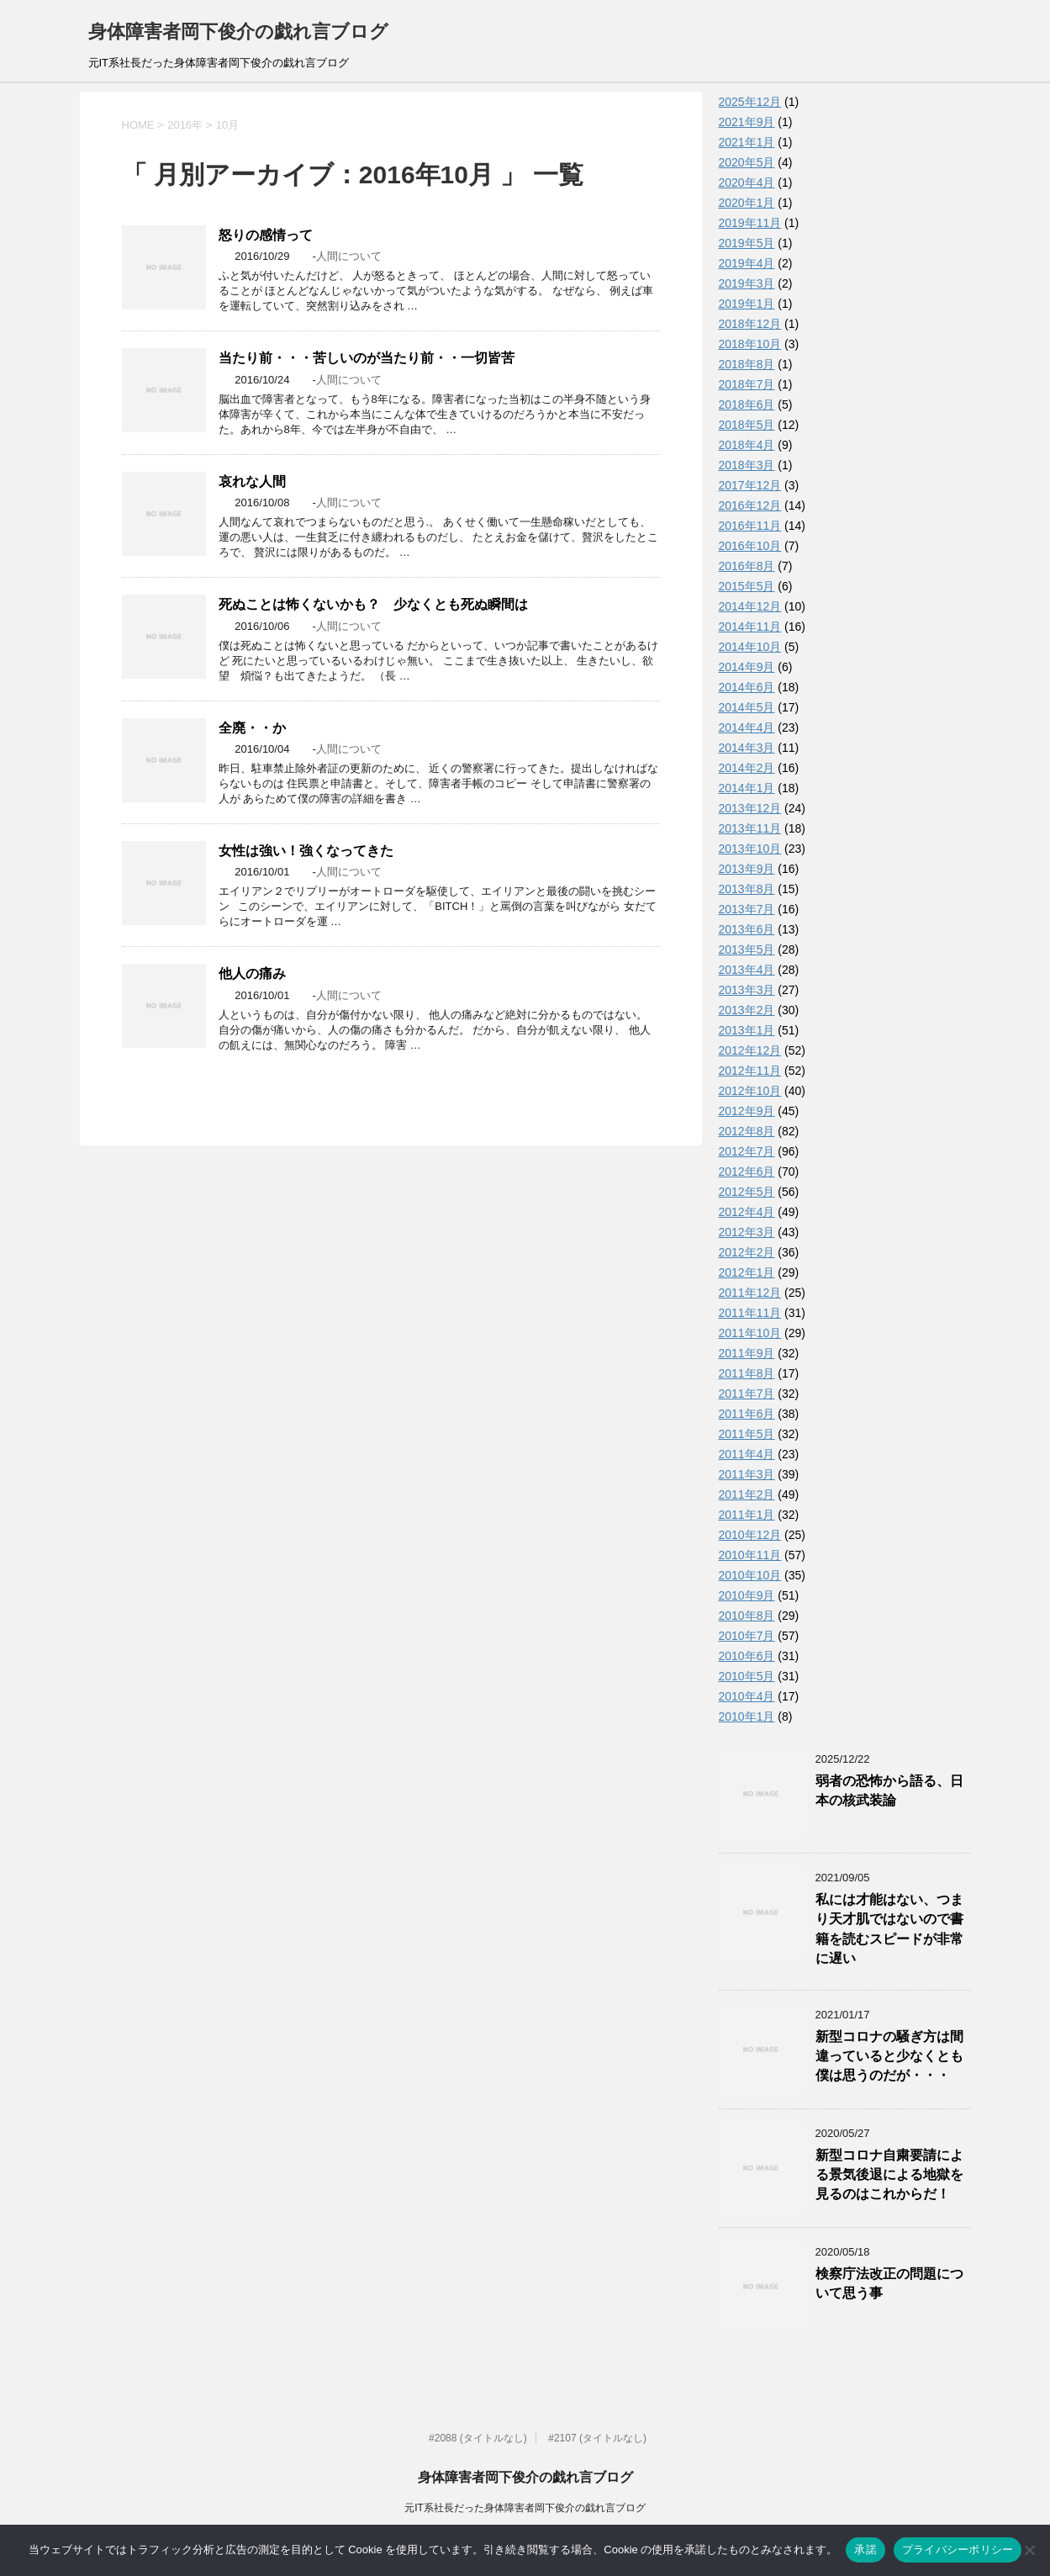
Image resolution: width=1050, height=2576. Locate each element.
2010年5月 (747, 1676)
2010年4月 (747, 1696)
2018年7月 (747, 384)
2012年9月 (747, 1111)
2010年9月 (747, 1595)
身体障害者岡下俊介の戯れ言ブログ (238, 31)
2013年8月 (747, 889)
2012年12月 (750, 1050)
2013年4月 (747, 969)
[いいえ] (1029, 2550)
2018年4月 (747, 445)
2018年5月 (747, 424)
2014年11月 (750, 626)
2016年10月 (750, 546)
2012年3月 (747, 1232)
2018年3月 (747, 465)
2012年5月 (747, 1191)
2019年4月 (747, 263)
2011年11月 (750, 1313)
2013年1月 (747, 1030)
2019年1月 (747, 303)
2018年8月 (747, 364)
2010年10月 (750, 1575)
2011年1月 (747, 1514)
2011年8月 (747, 1373)
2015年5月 (747, 586)
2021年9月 (747, 122)
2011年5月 (747, 1434)
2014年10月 (750, 646)
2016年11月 (750, 525)
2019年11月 (750, 223)
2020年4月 (747, 182)
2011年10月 (750, 1333)
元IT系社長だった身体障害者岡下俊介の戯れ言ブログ (525, 2508)
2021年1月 (747, 142)
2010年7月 (747, 1635)
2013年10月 (750, 848)
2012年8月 (747, 1131)
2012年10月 (750, 1091)
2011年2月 (747, 1494)
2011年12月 (750, 1292)
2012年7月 (747, 1151)
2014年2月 (747, 768)
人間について (349, 256)
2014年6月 (747, 687)
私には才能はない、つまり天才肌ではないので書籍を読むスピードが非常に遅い (889, 1928)
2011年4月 (747, 1454)
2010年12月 (750, 1535)
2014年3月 (747, 747)
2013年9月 (747, 868)
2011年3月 (747, 1474)
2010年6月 (747, 1656)
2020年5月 (747, 162)
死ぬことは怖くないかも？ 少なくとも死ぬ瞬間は (373, 604)
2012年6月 (747, 1171)
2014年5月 (747, 707)
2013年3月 (747, 990)
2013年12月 (750, 808)
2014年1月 (747, 788)
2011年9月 (747, 1353)
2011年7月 (747, 1393)
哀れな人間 (252, 481)
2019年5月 (747, 243)
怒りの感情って (266, 235)
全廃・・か (252, 728)
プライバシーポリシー (958, 2549)
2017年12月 (750, 485)
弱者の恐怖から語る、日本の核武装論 (889, 1790)
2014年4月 (747, 727)
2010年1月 (747, 1716)
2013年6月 (747, 929)
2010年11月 (750, 1555)
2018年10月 (750, 344)
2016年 (185, 125)
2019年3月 (747, 283)
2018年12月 (750, 324)
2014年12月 (750, 606)
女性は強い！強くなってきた (306, 851)
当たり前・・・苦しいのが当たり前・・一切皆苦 (366, 358)
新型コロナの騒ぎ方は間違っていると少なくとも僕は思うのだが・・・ (889, 2056)
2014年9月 (747, 667)
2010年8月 (747, 1615)
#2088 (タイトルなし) (478, 2438)
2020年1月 (747, 202)
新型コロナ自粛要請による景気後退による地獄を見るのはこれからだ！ (889, 2175)
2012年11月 (750, 1070)
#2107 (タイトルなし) (597, 2438)
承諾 (865, 2549)
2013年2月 (747, 1010)
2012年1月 (747, 1272)
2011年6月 (747, 1413)
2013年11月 (750, 828)
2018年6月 (747, 404)
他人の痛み (252, 973)
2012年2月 (747, 1252)
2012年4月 (747, 1212)
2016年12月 (750, 505)
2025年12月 (750, 101)
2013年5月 (747, 949)
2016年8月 (747, 566)
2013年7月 (747, 909)
